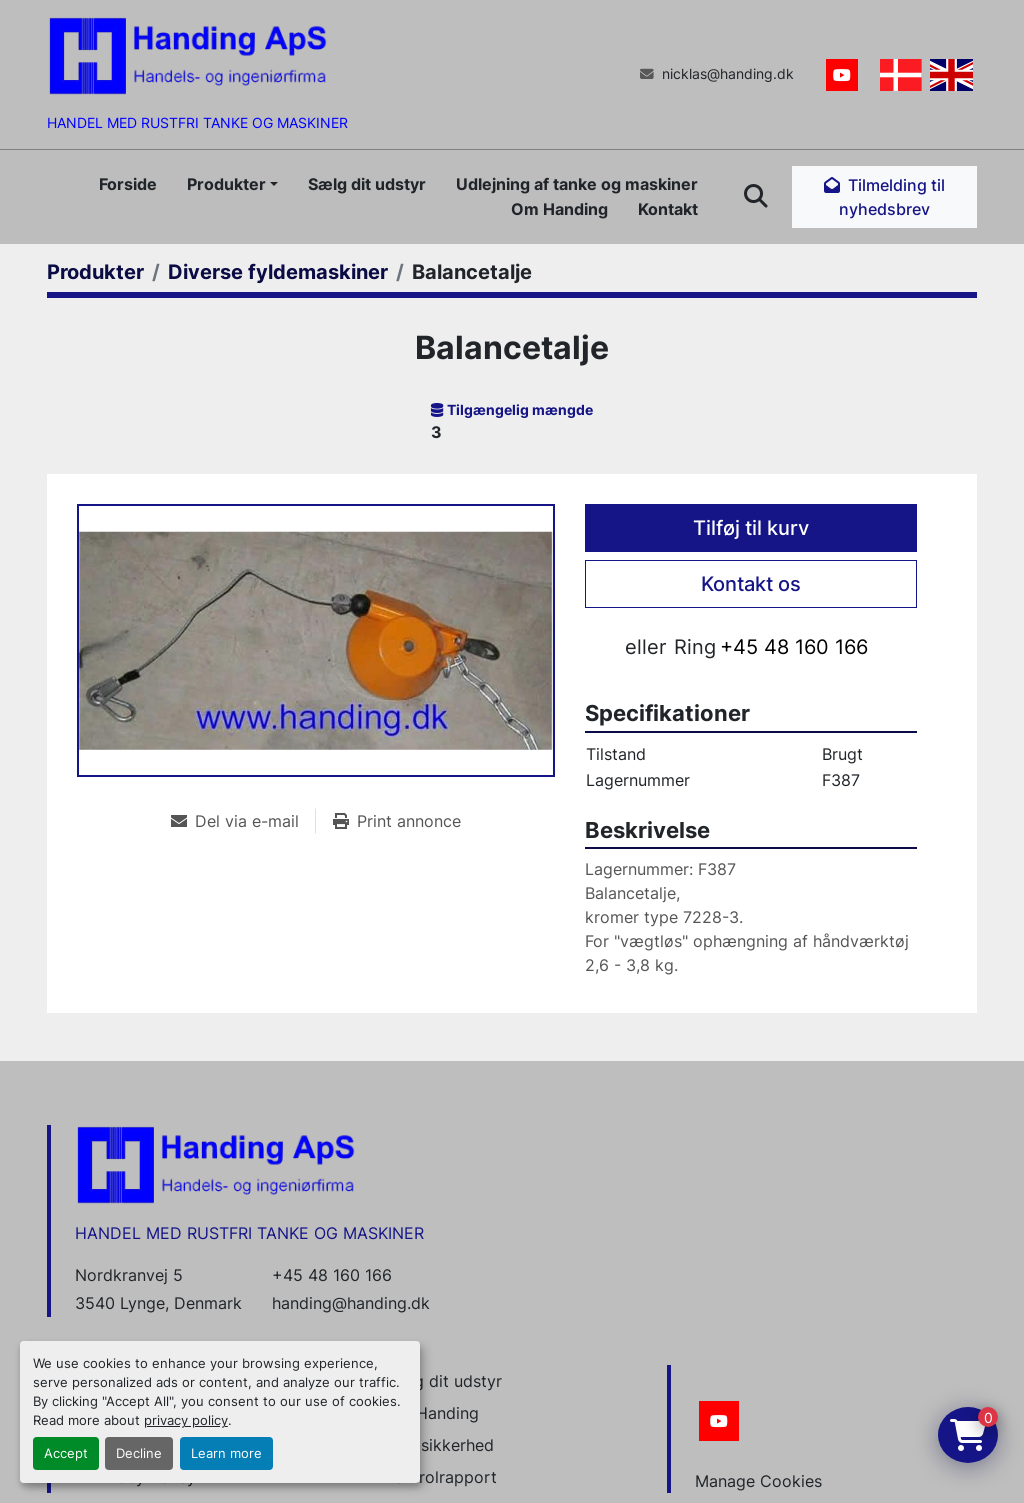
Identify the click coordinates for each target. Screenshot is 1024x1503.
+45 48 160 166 (794, 647)
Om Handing (559, 209)
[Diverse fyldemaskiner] (278, 272)
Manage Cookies (758, 1481)
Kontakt (668, 209)
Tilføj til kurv (751, 528)
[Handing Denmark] (216, 1164)
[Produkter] (95, 272)
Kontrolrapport (441, 1477)
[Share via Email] (243, 821)
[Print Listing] (397, 821)
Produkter (226, 184)
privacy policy (186, 1420)
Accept (66, 1453)
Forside (128, 184)
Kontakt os (751, 584)
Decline (139, 1453)
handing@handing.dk (351, 1303)
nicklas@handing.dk (728, 74)
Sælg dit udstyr (367, 184)
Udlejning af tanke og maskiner (577, 184)
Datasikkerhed (439, 1445)
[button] (232, 184)
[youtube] (842, 75)
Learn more (226, 1453)
